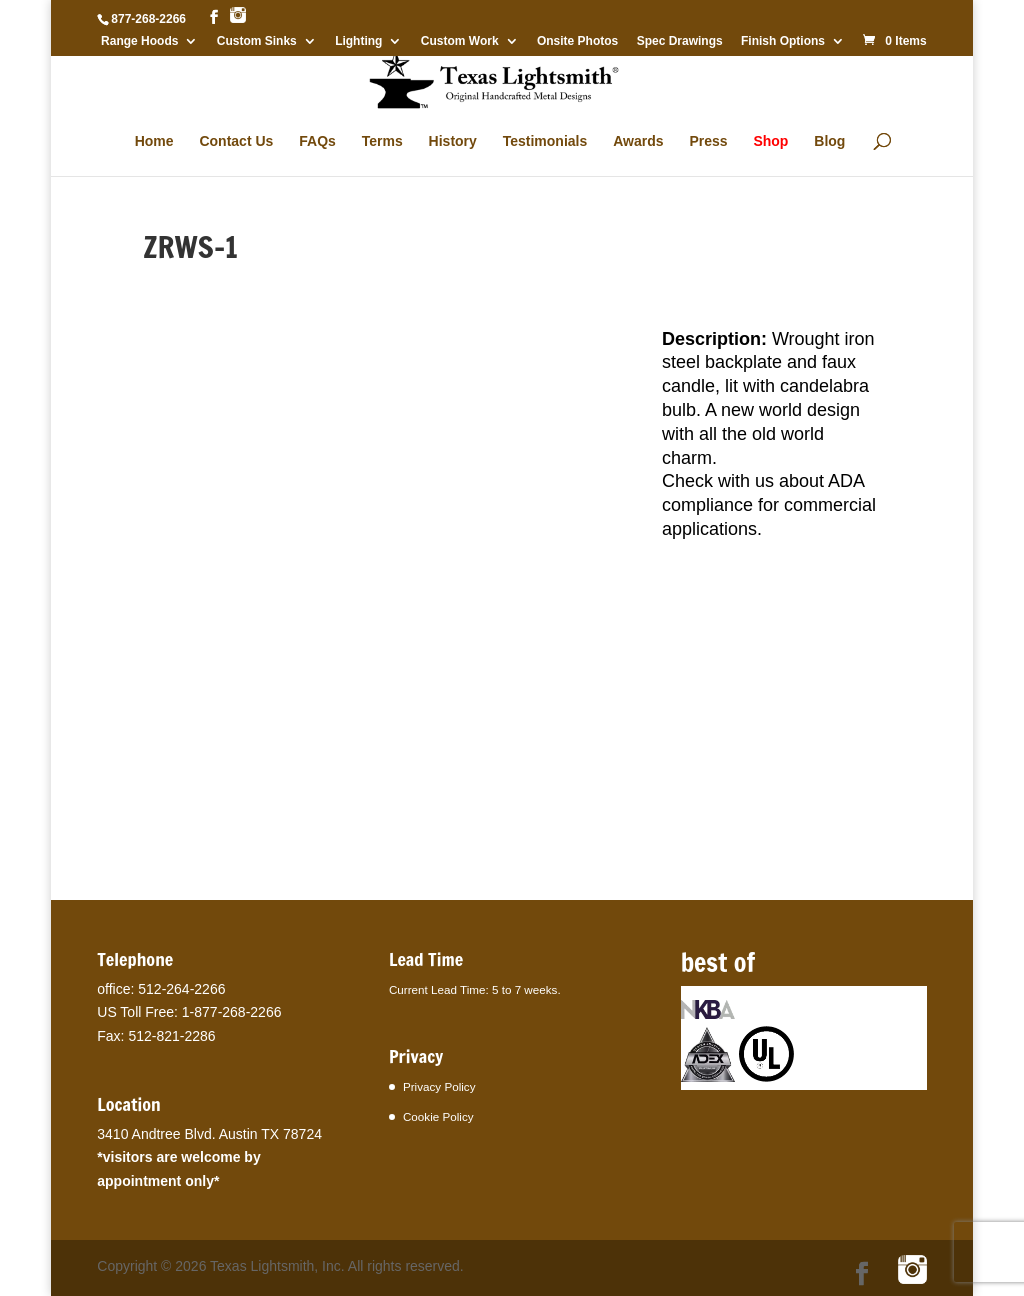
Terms (382, 141)
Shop (770, 141)
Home (154, 141)
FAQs (317, 141)
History (453, 141)
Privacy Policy (439, 1086)
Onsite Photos (577, 41)
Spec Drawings (680, 41)
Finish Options (783, 41)
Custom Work (460, 41)
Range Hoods (139, 41)
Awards (638, 141)
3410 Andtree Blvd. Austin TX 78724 (209, 1134)
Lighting (358, 41)
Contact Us (236, 141)
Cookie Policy (438, 1116)
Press (708, 141)
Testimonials (545, 141)
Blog (829, 141)
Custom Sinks (257, 41)
